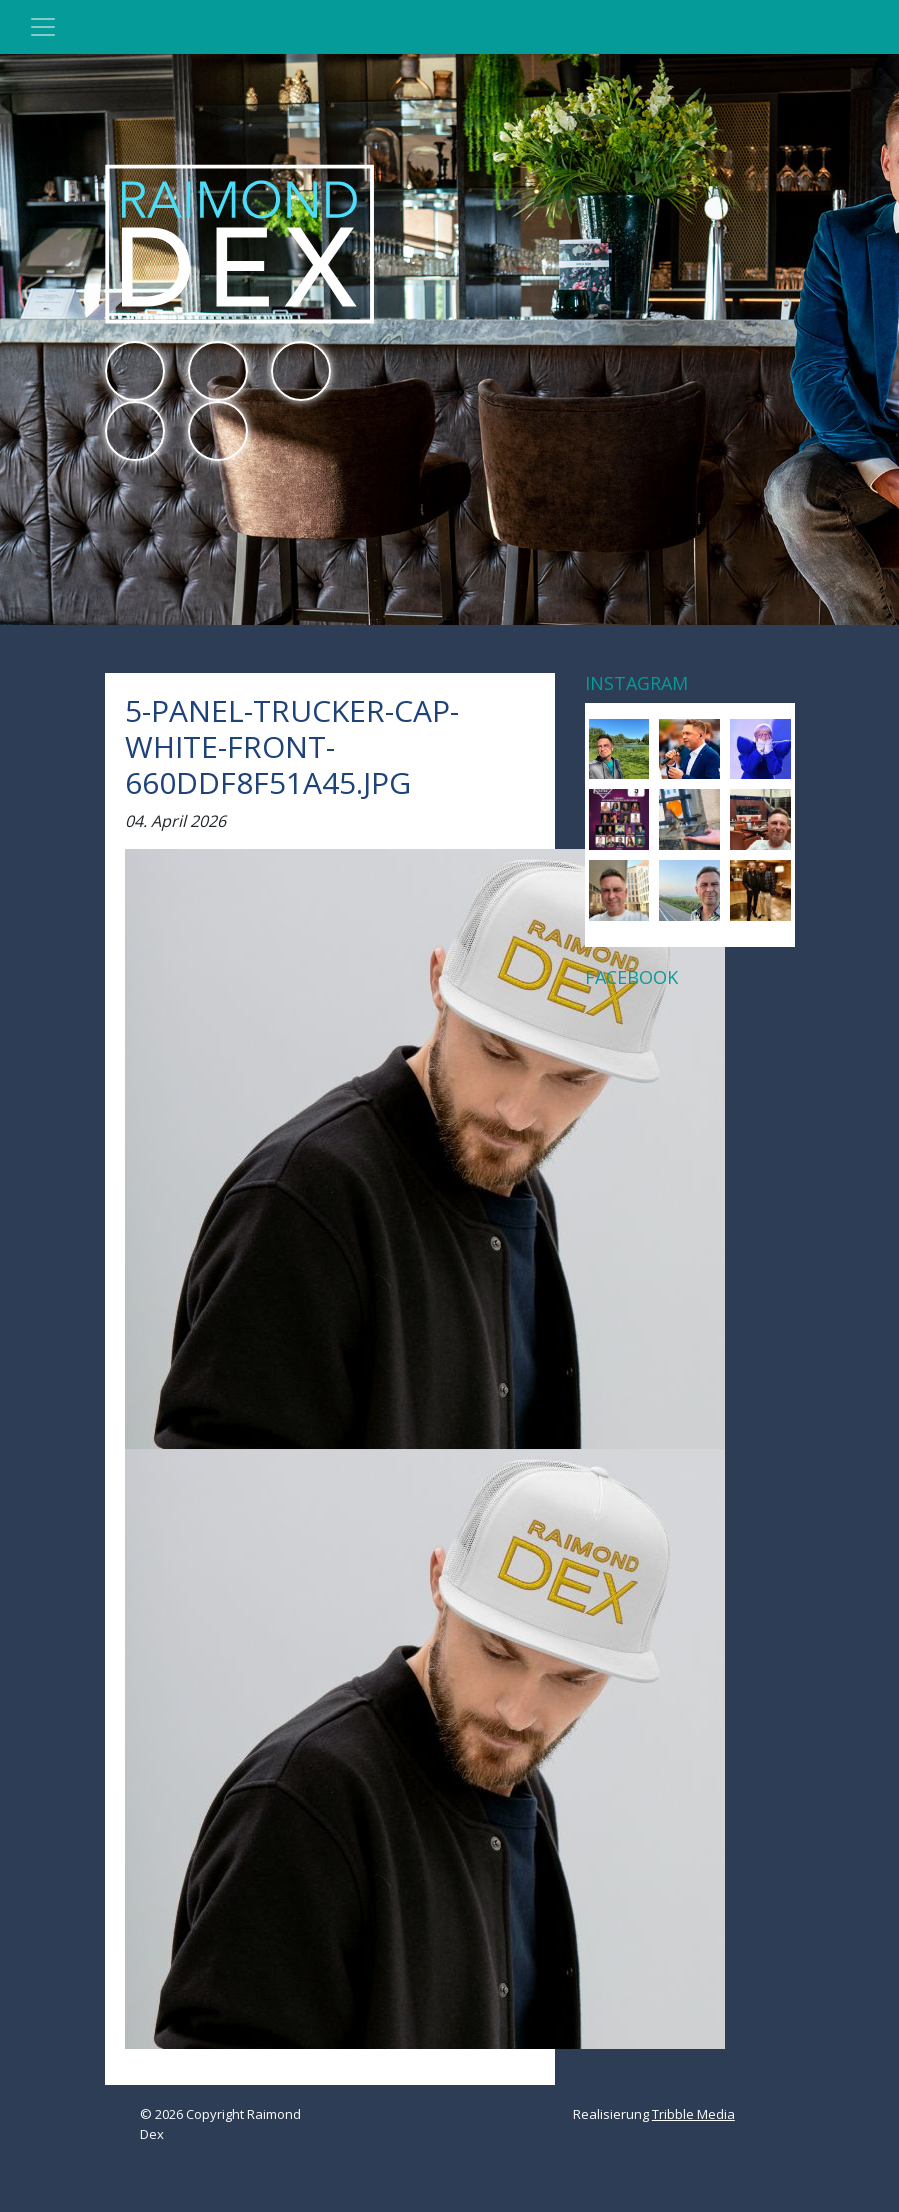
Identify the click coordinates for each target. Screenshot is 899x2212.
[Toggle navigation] (43, 27)
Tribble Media (693, 2114)
